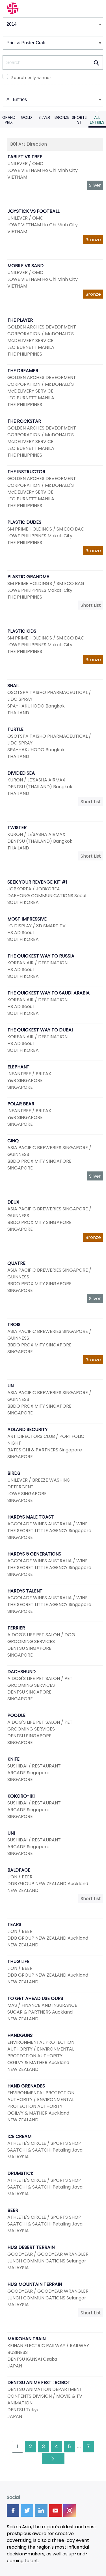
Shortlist (79, 120)
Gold (26, 117)
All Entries (97, 120)
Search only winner (31, 77)
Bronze (62, 117)
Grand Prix (9, 120)
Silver (44, 117)
